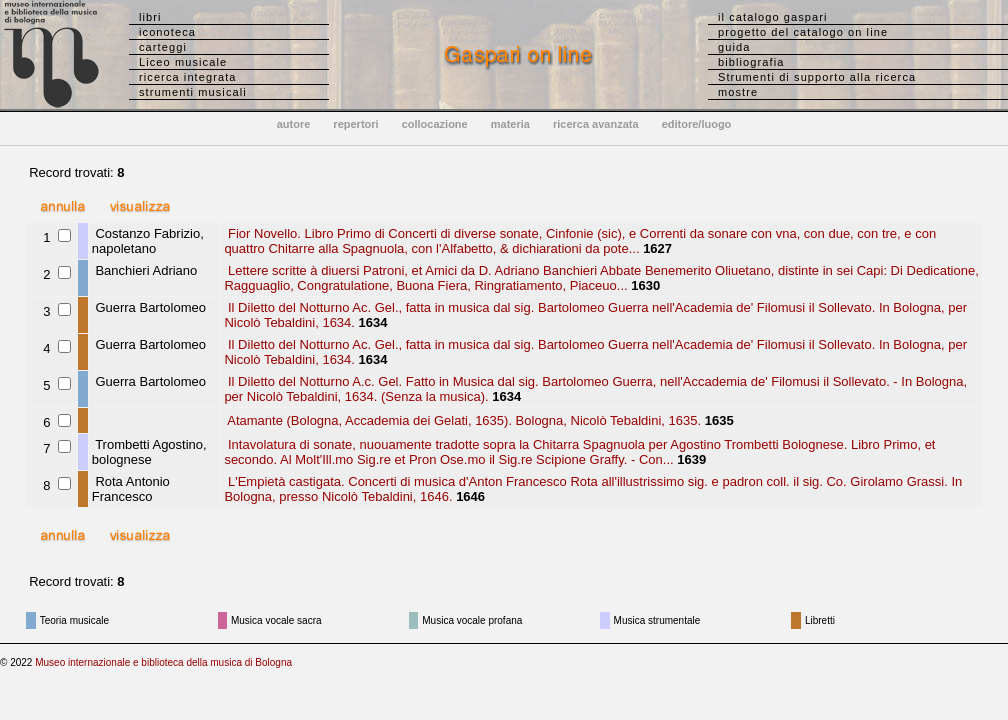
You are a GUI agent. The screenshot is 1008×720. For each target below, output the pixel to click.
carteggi (163, 47)
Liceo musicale (183, 62)
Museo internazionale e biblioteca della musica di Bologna (163, 662)
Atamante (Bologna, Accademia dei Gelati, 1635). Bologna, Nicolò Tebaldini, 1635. (462, 420)
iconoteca (167, 32)
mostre (738, 92)
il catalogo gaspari (773, 17)
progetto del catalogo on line (803, 32)
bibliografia (751, 62)
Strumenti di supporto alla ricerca (817, 77)
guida (734, 47)
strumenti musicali (193, 92)
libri (150, 17)
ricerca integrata (188, 77)
